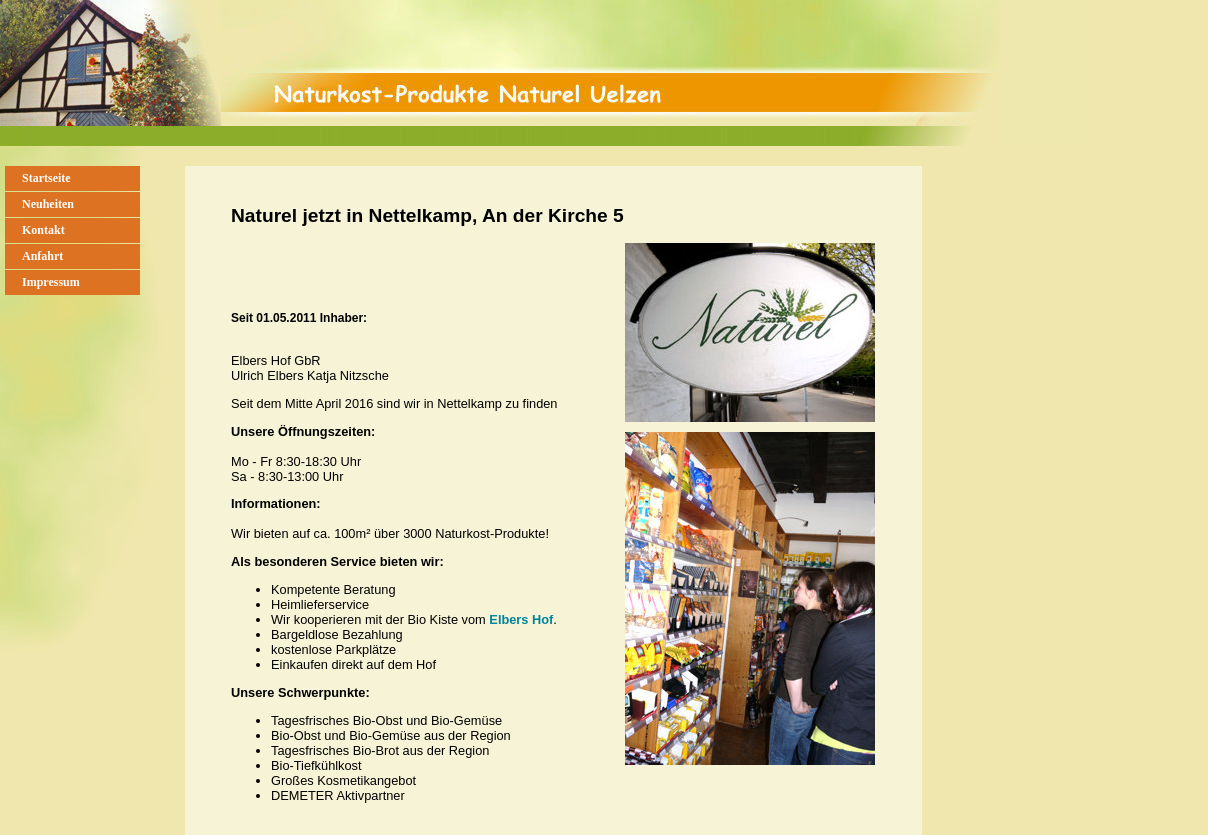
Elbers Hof (521, 619)
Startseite (46, 178)
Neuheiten (48, 204)
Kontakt (43, 230)
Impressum (51, 282)
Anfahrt (42, 256)
